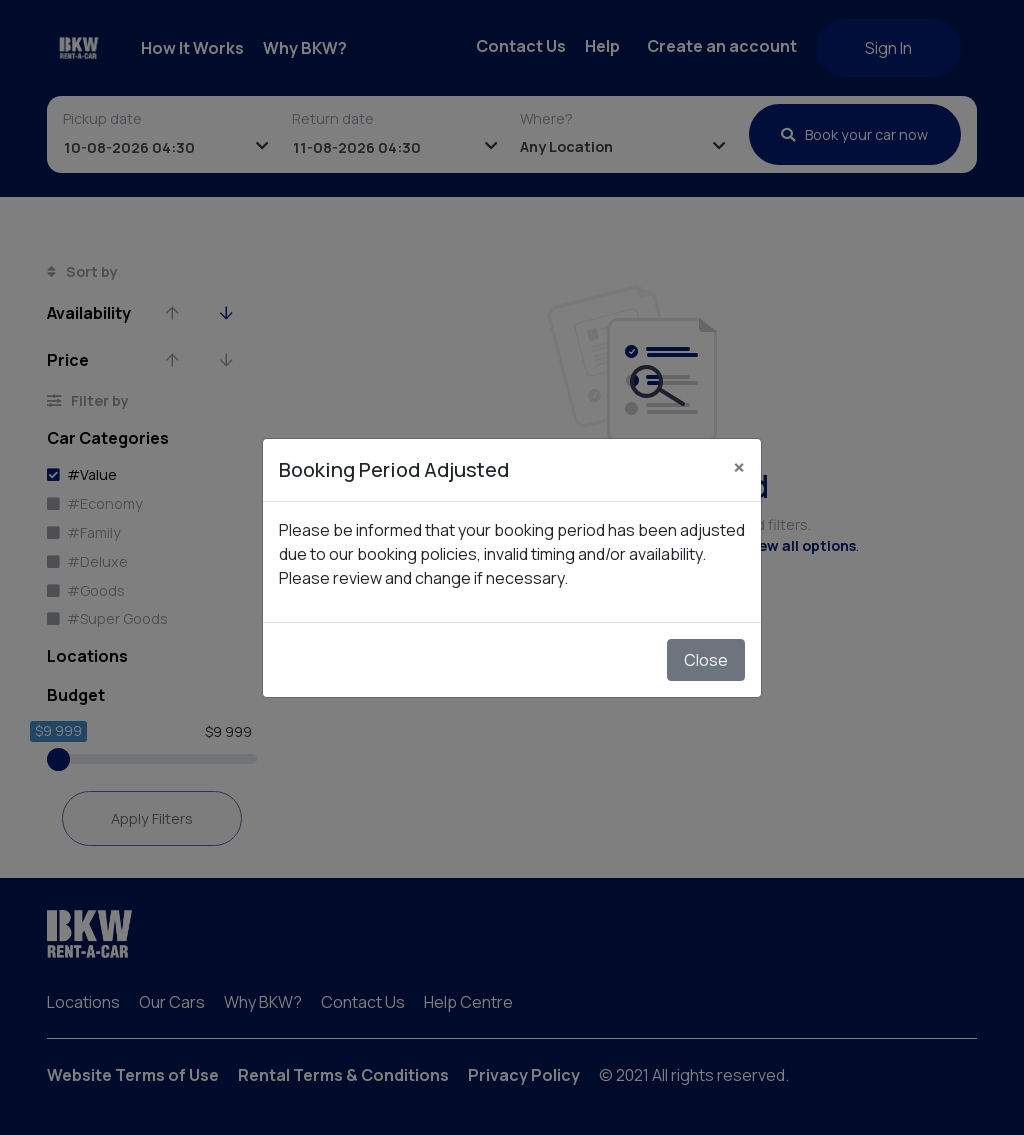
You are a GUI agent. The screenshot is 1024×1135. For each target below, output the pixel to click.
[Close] (739, 467)
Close (706, 660)
